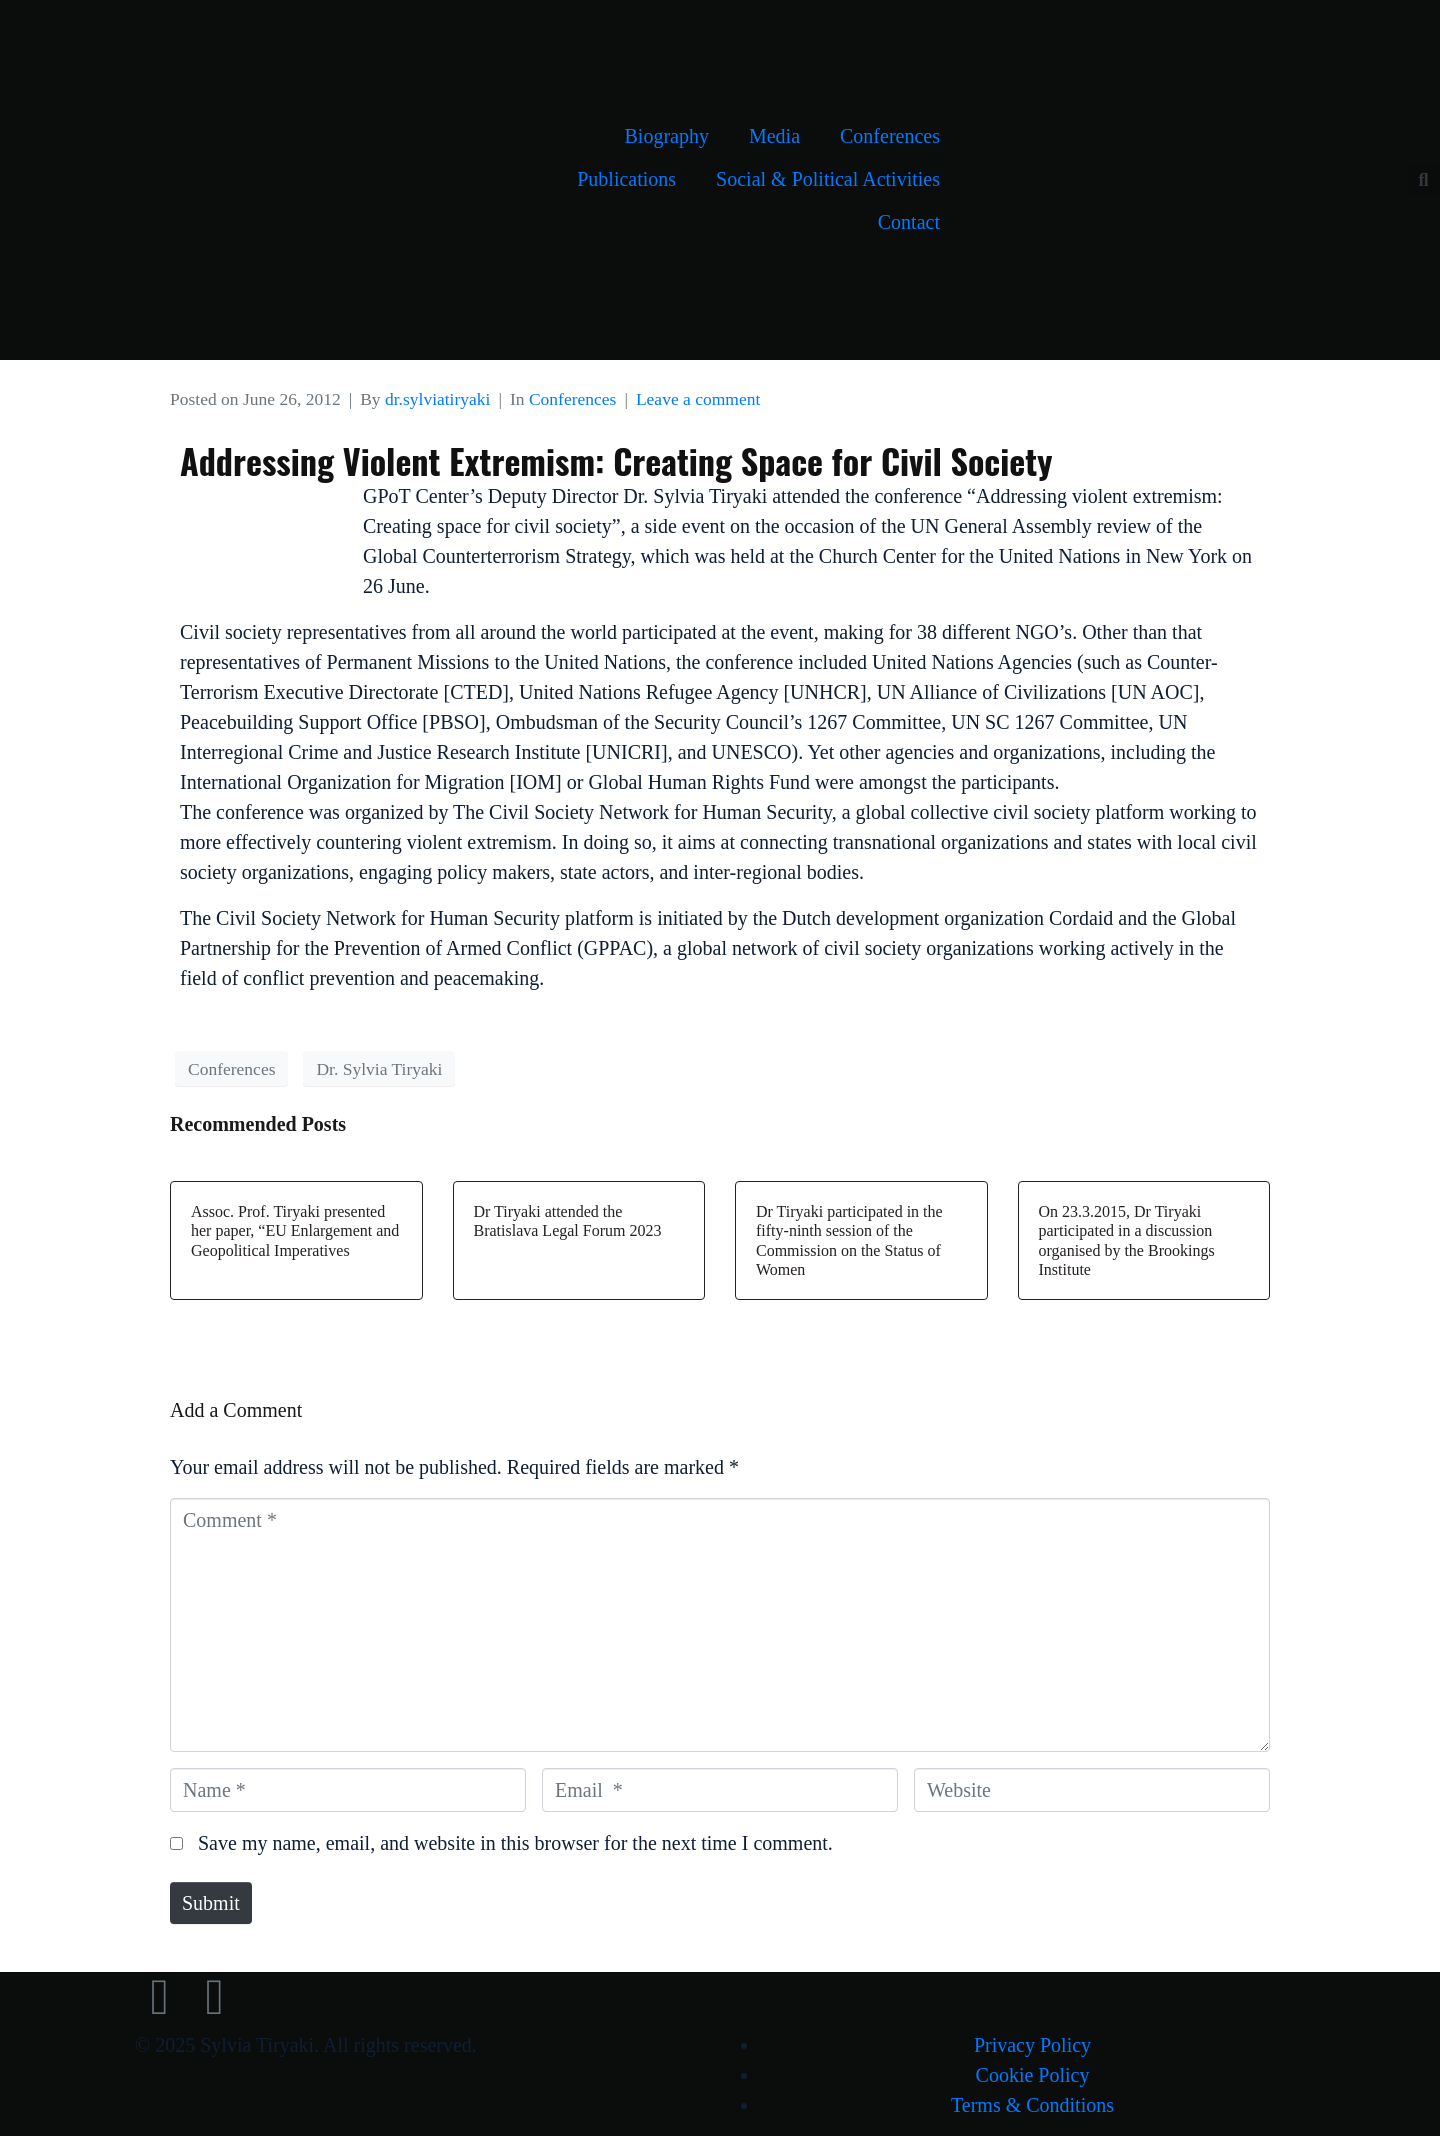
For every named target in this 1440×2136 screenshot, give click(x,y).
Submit (211, 1903)
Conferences (890, 136)
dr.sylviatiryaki (437, 399)
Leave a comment (698, 399)
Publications (626, 179)
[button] (1423, 180)
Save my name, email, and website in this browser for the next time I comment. (515, 1843)
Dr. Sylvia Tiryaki (379, 1069)
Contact (909, 222)
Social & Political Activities (828, 179)
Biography (666, 136)
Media (774, 136)
